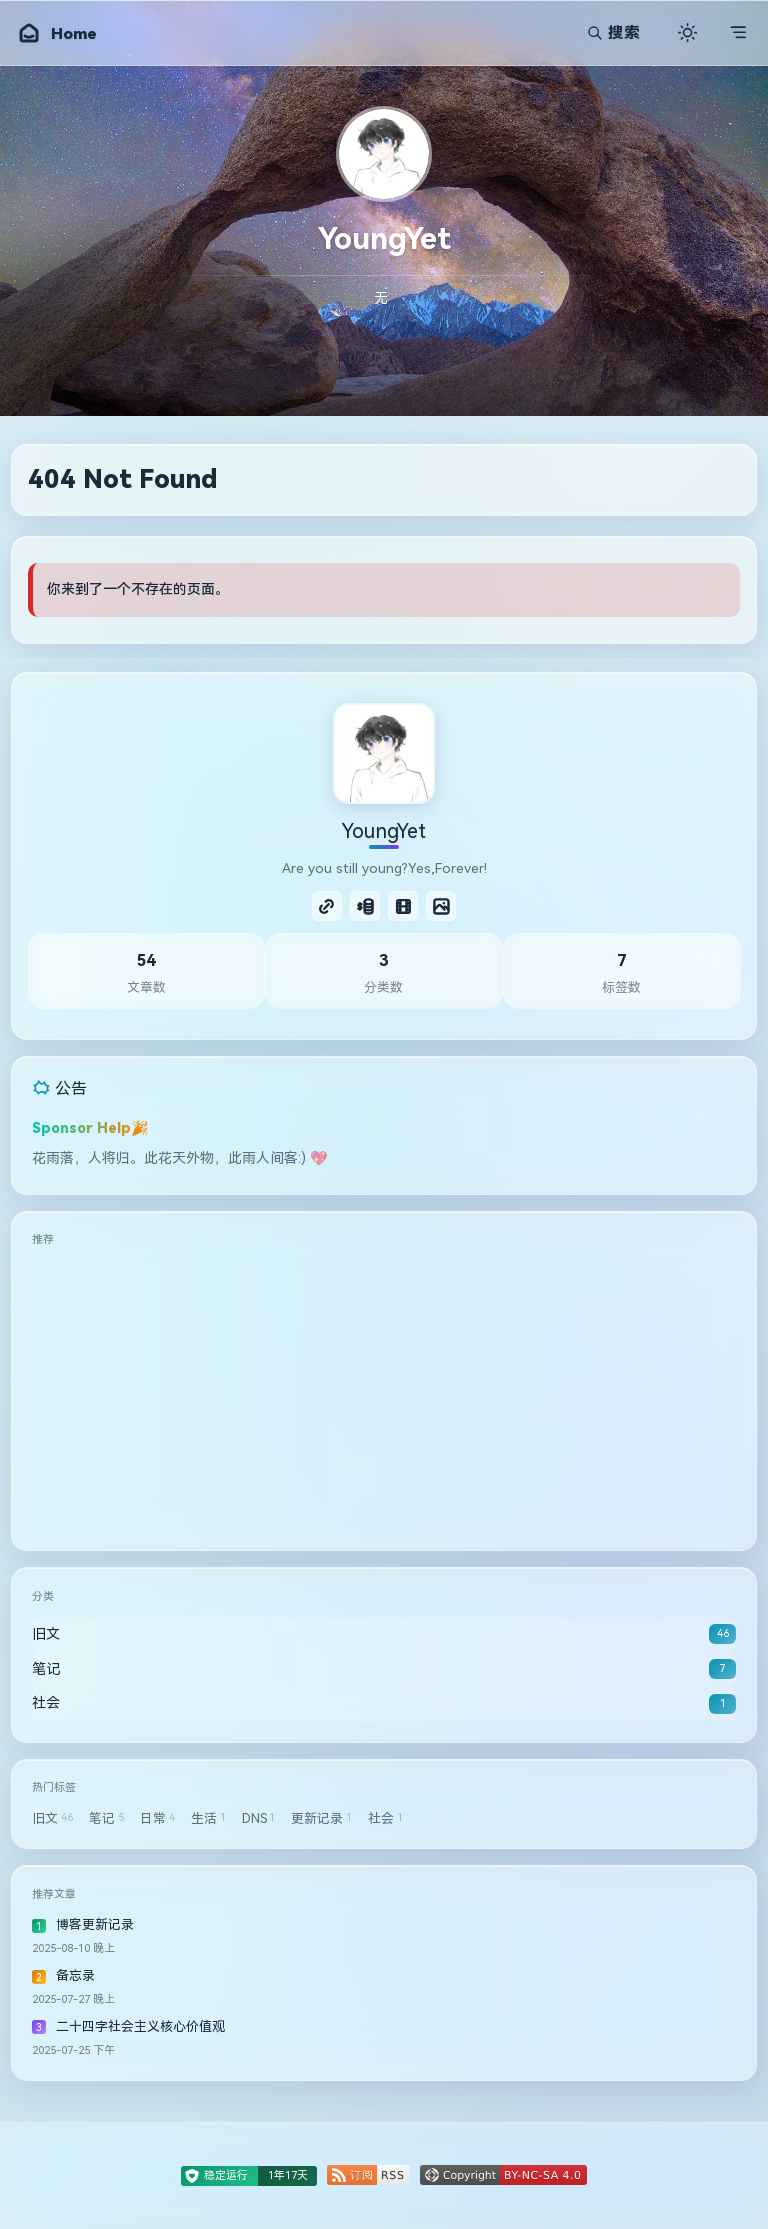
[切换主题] (687, 32)
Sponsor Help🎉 (90, 1128)
